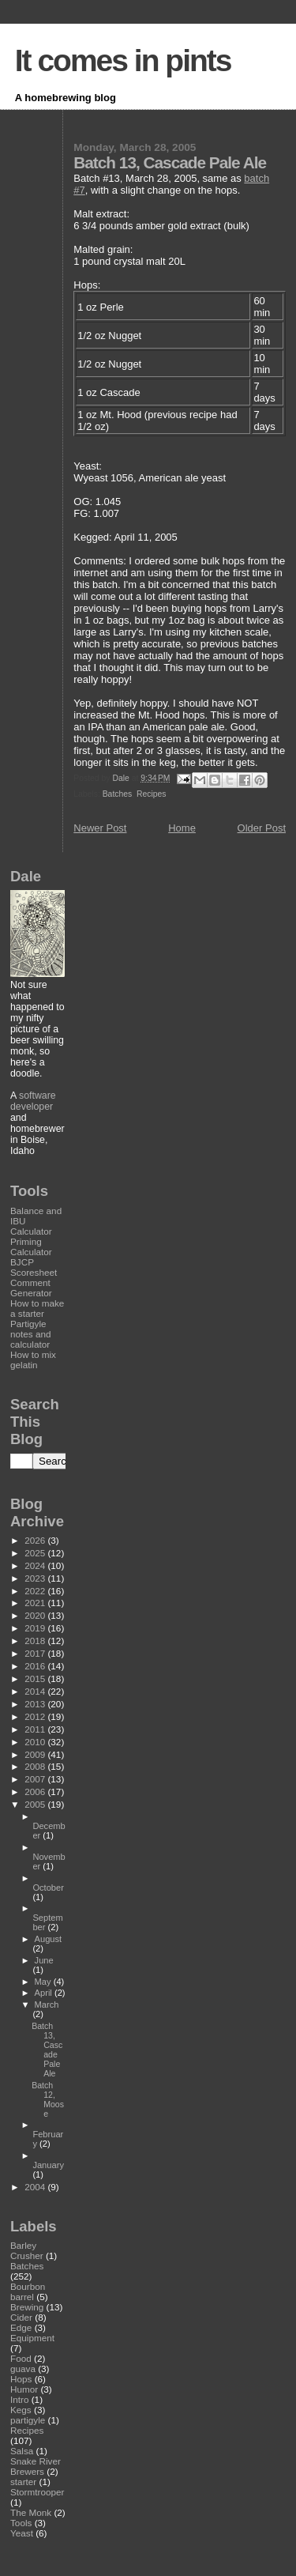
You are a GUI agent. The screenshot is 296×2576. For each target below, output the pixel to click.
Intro (19, 2399)
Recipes (152, 794)
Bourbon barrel (27, 2291)
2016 (35, 1666)
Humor (24, 2389)
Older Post (262, 828)
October (48, 1887)
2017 (35, 1653)
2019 (35, 1628)
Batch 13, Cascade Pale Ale (47, 2049)
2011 (35, 1729)
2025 (35, 1553)
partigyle (27, 2420)
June (44, 1960)
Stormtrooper (37, 2492)
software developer (33, 1101)
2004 (35, 2187)
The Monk (30, 2512)
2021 (35, 1602)
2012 (35, 1716)
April (44, 1992)
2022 (35, 1591)
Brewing (26, 2307)
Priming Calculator (31, 1246)
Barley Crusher (26, 2250)
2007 (35, 1779)
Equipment (32, 2338)
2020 (35, 1615)
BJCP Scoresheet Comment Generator (33, 1277)
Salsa (21, 2451)
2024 (35, 1565)
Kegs (21, 2409)
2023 (35, 1578)
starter (23, 2481)
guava (23, 2368)
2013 (35, 1704)
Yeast (21, 2533)
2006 (35, 1791)
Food (21, 2358)
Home (182, 828)
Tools (21, 2523)
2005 (35, 1804)
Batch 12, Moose (48, 2099)
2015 (35, 1678)
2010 (35, 1742)
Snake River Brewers (35, 2466)
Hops (21, 2379)
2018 (35, 1640)
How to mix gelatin (33, 1359)
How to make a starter (37, 1308)
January (48, 2165)
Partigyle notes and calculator (30, 1333)
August (48, 1939)
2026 (35, 1540)
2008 (35, 1766)
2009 (35, 1754)
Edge (21, 2327)
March (47, 2004)
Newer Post (99, 828)
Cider (21, 2317)
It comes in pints (123, 60)
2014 (35, 1691)
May (44, 1981)
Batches (118, 794)
